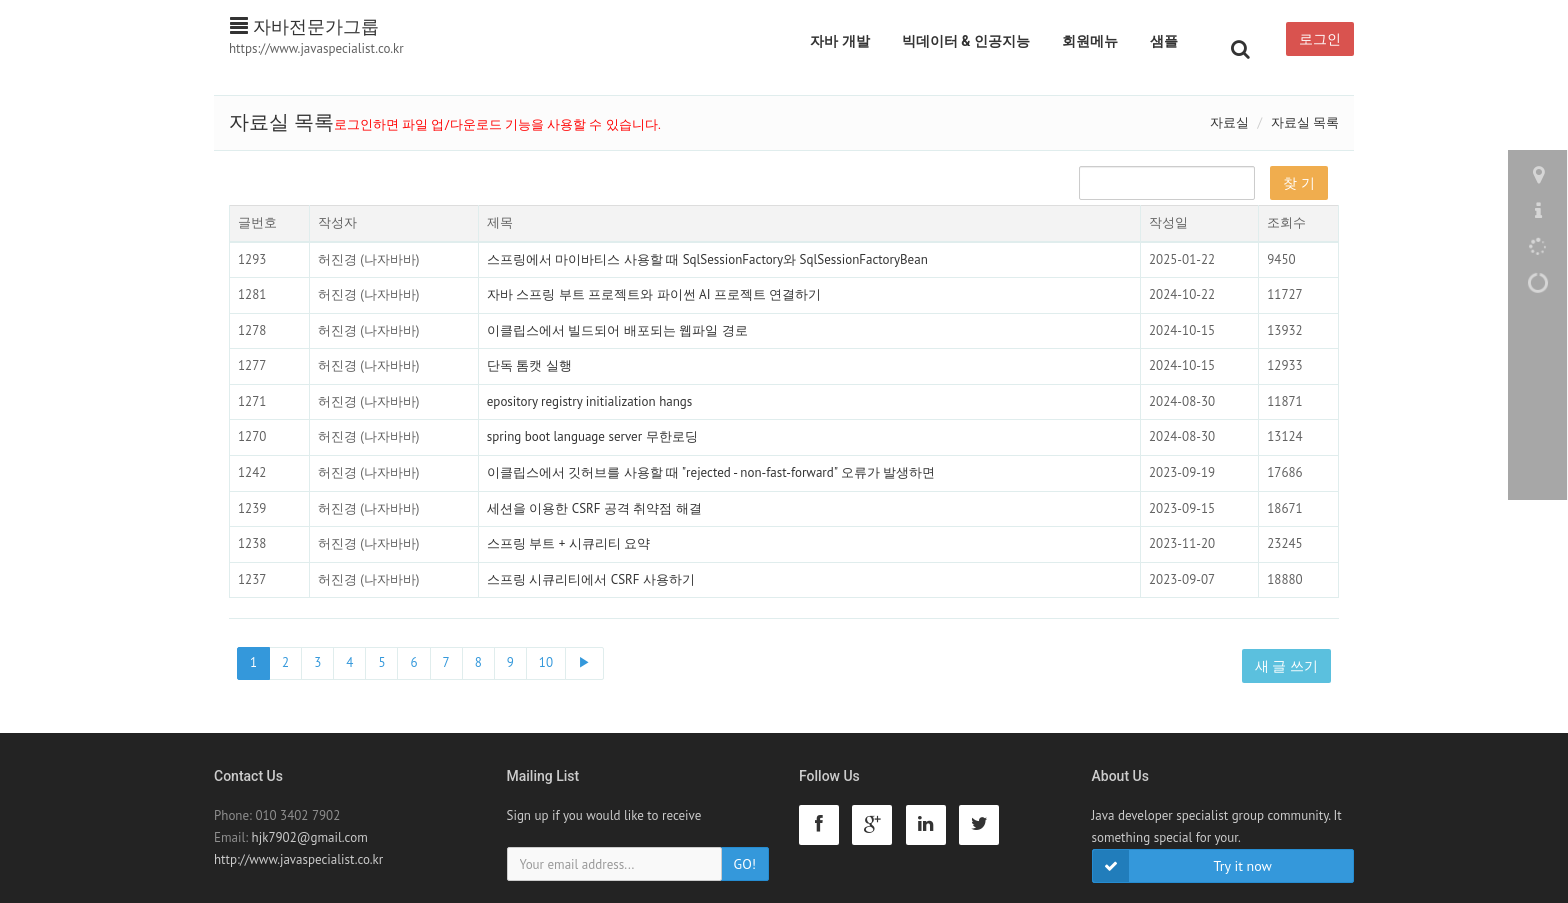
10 (546, 662)
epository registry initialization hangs (590, 401)
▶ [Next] (584, 662)
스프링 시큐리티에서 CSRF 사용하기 (591, 579)
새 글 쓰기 (1286, 666)
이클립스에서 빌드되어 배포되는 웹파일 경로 (617, 330)
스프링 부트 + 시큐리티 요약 (568, 543)
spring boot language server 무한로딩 (592, 436)
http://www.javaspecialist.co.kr (298, 859)
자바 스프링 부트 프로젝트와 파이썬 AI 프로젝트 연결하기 (654, 294)
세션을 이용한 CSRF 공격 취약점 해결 (594, 508)
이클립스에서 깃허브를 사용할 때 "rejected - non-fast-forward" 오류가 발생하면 (711, 472)
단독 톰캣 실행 (529, 365)
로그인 (1320, 39)
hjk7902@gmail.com (310, 837)
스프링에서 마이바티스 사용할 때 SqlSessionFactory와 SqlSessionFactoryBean (707, 259)
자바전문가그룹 (304, 26)
